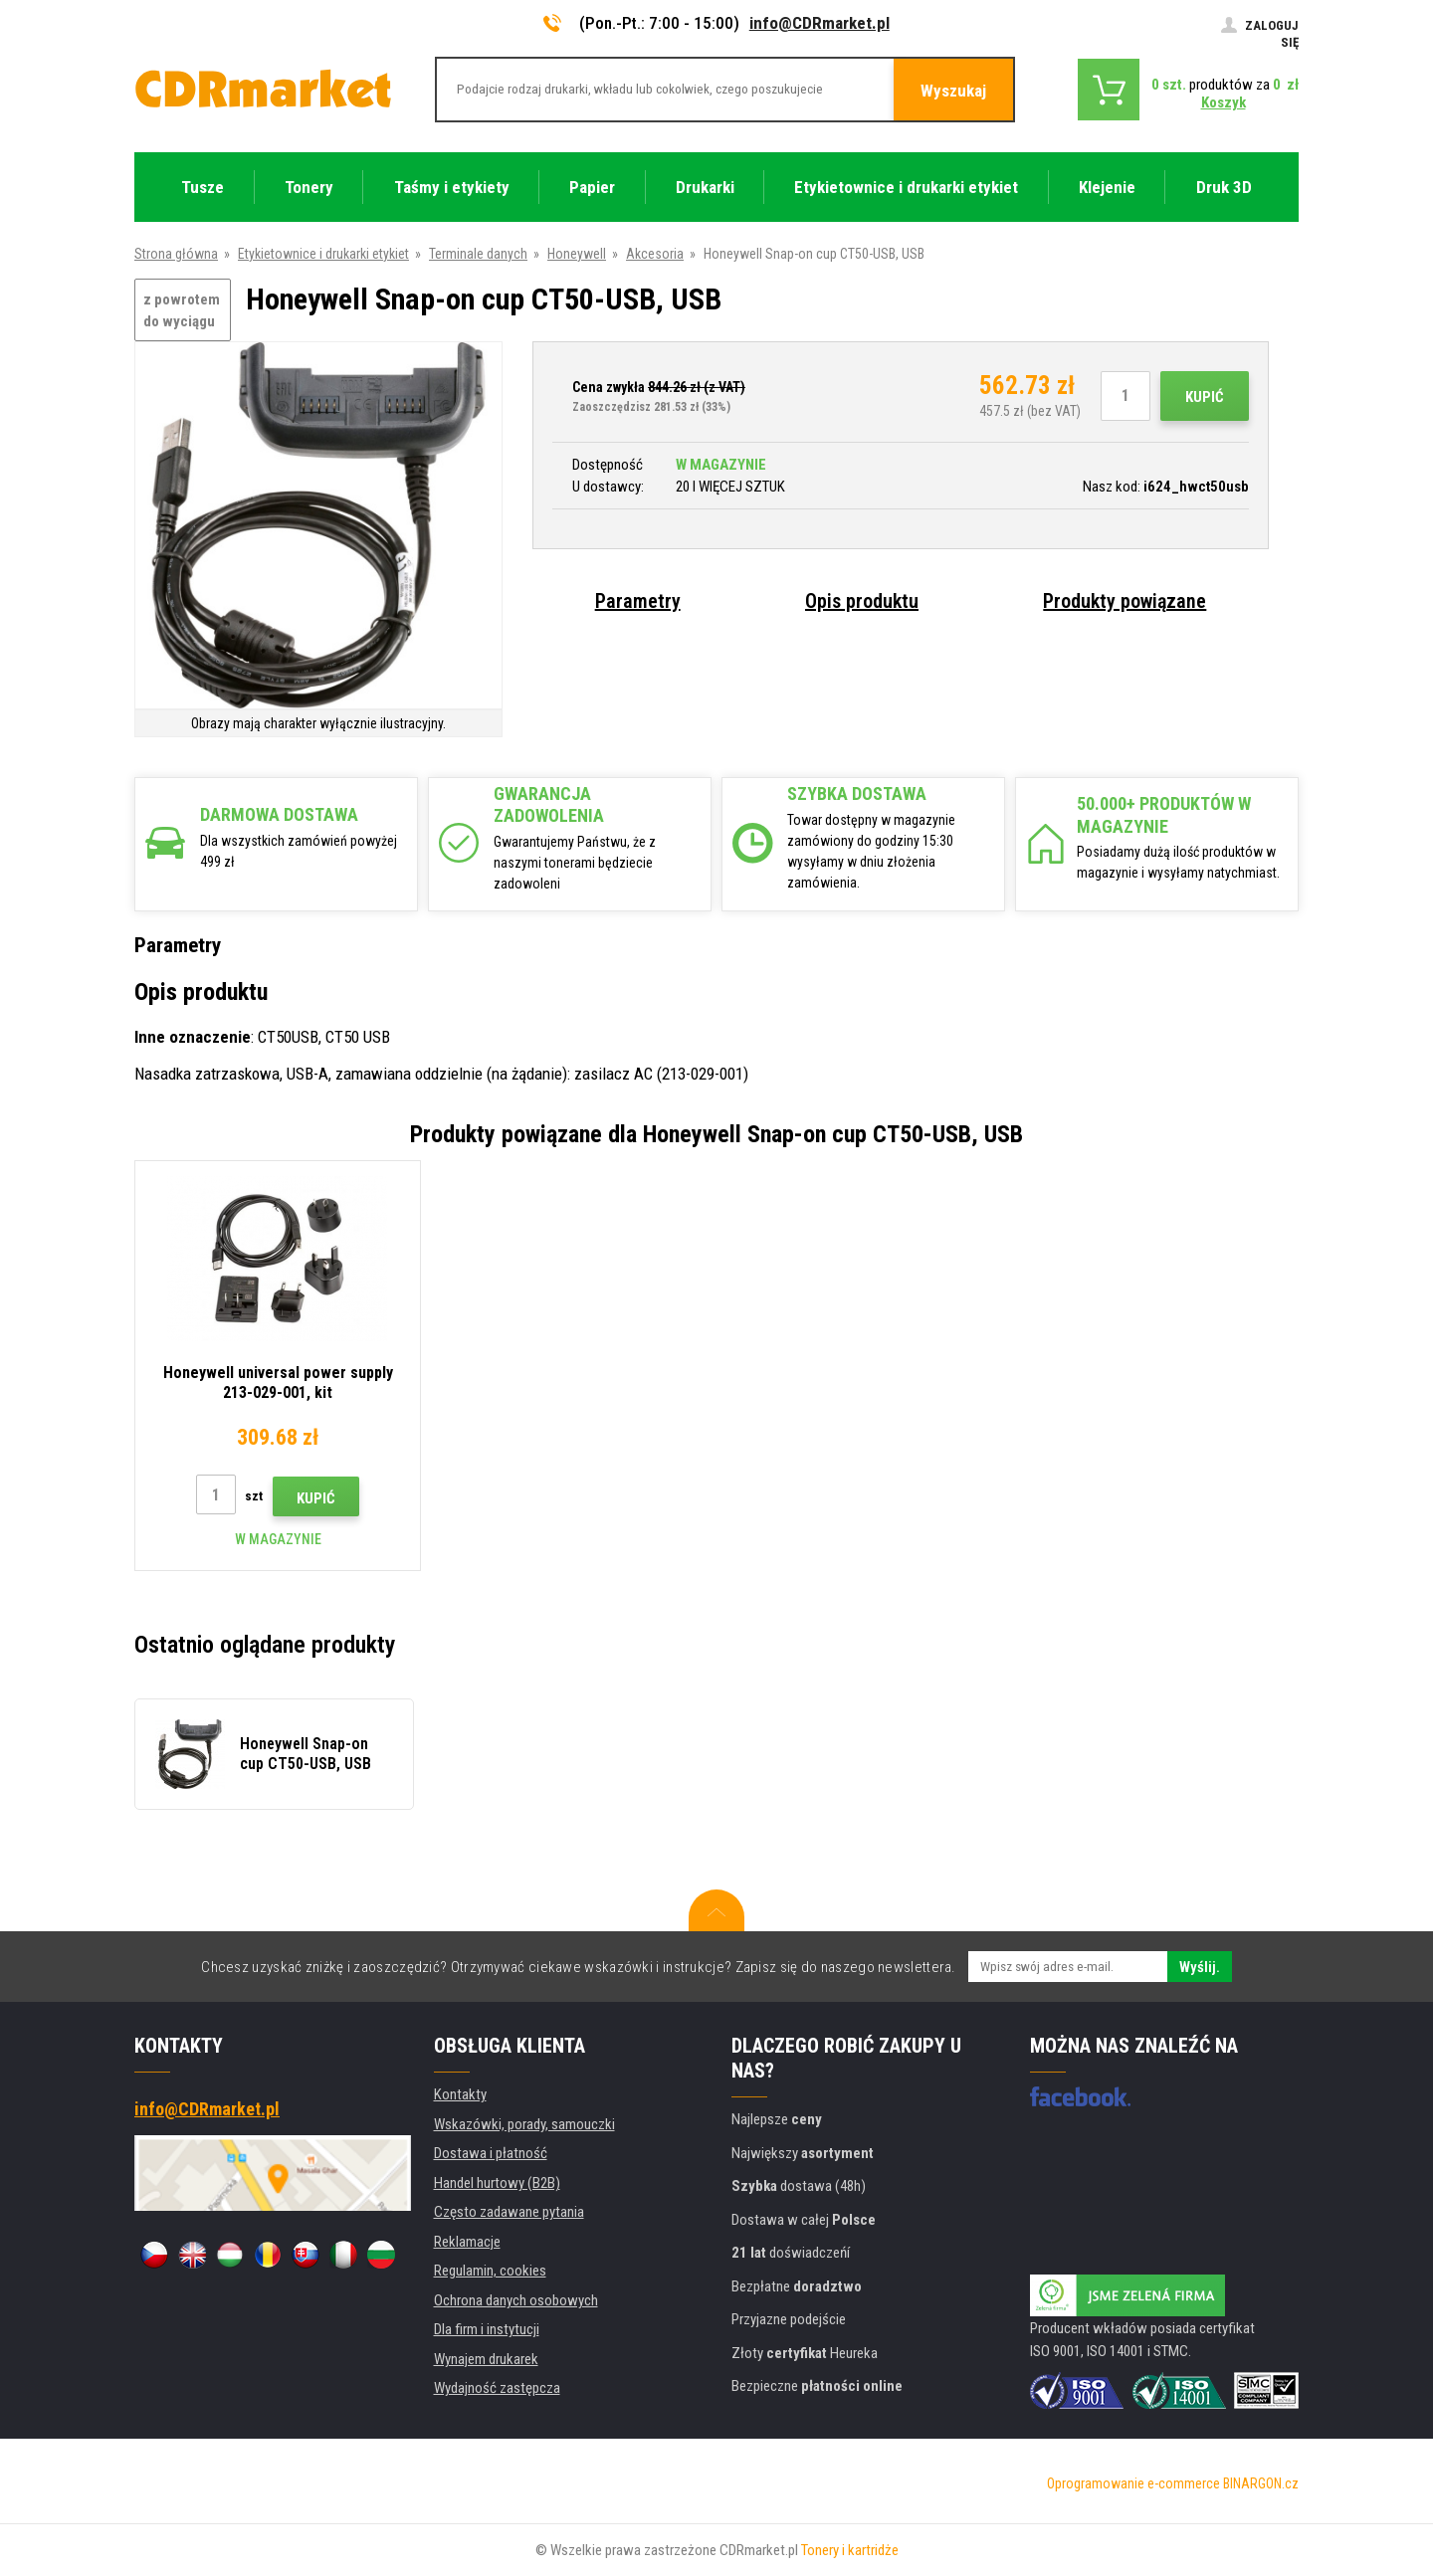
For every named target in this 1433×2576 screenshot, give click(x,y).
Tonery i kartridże (850, 2550)
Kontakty (460, 2094)
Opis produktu (862, 601)
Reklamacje (467, 2242)
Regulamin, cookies (490, 2270)
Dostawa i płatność (490, 2153)
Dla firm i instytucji (486, 2329)
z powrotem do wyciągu (181, 311)
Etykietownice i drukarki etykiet (323, 254)
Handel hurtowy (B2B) (497, 2183)
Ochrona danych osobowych (516, 2300)
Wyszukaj (953, 90)
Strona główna (176, 254)
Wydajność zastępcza (497, 2388)
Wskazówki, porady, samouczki (524, 2124)
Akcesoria (655, 254)
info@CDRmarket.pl (819, 23)
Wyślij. (1199, 1967)
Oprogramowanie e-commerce (1133, 2483)
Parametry (638, 601)
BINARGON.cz (1261, 2483)
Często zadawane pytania (509, 2212)
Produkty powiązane (1124, 601)
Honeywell (576, 254)
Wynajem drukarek (486, 2359)
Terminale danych (478, 254)
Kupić (1204, 397)
